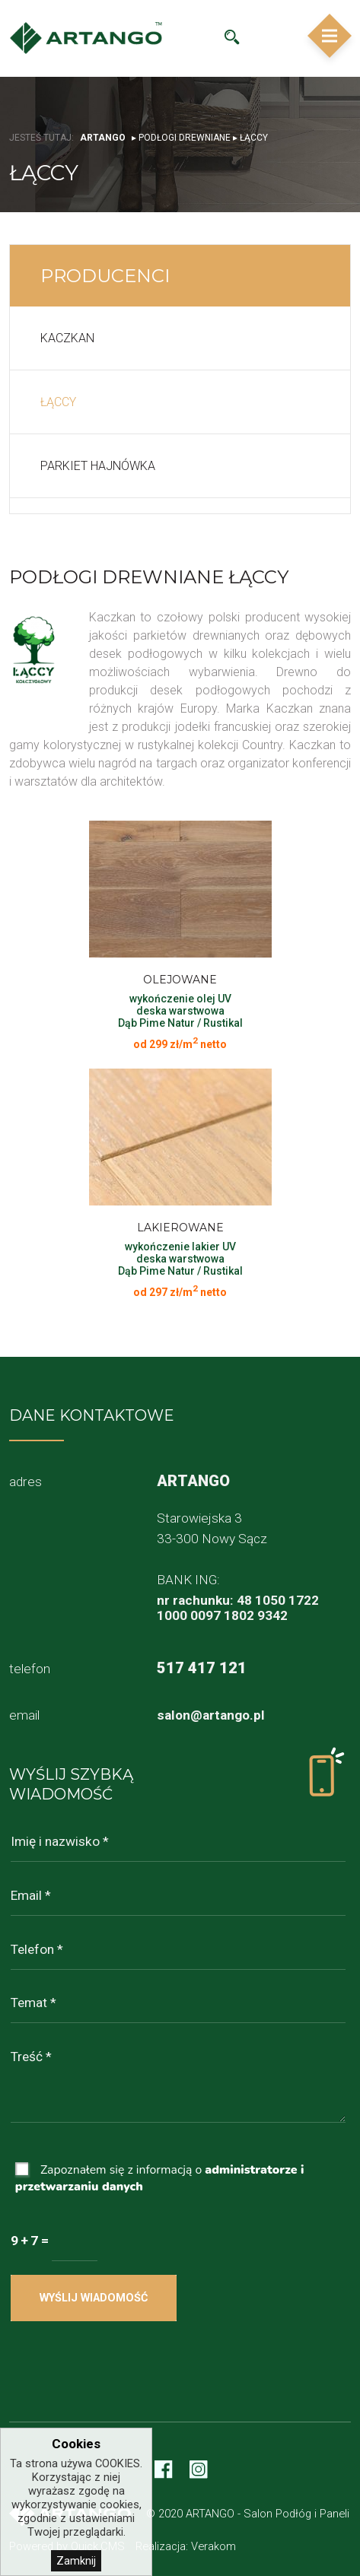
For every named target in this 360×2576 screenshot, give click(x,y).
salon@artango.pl (211, 1715)
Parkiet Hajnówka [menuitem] (97, 466)
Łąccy (254, 137)
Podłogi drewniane (185, 137)
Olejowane (180, 979)
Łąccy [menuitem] (58, 402)
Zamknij (76, 2561)
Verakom (213, 2546)
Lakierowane (180, 1227)
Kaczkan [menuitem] (67, 338)
